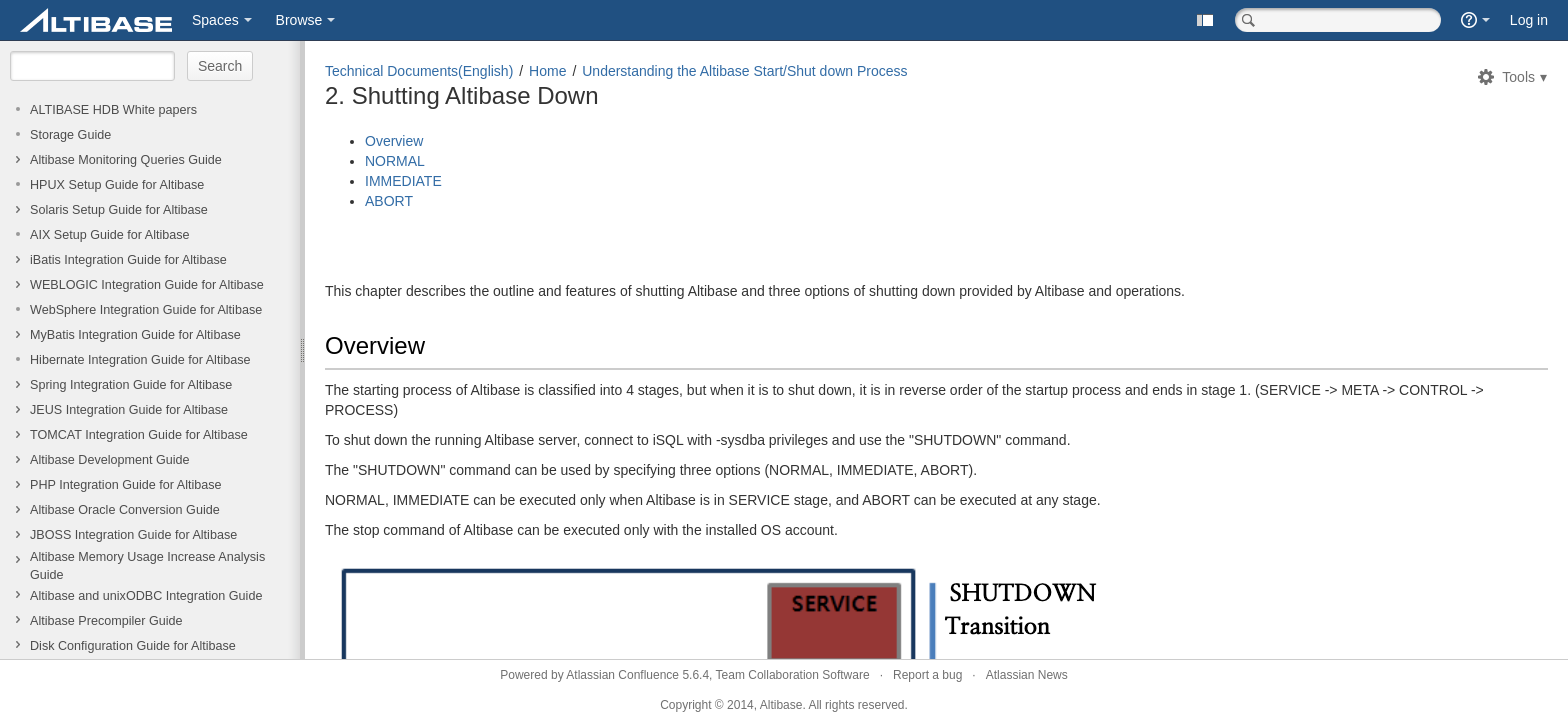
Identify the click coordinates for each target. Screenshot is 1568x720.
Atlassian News (1027, 675)
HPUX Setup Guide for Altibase (117, 185)
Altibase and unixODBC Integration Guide (146, 596)
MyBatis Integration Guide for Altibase (135, 335)
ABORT (389, 201)
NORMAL (395, 161)
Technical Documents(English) (419, 71)
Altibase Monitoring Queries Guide (126, 160)
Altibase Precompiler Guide (106, 621)
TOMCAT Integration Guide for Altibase (139, 435)
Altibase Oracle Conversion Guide (125, 510)
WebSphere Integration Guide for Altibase (146, 310)
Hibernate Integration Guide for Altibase (140, 360)
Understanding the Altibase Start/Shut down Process (744, 71)
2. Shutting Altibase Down (462, 95)
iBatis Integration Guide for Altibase (128, 260)
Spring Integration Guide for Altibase (131, 385)
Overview (394, 141)
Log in (1529, 20)
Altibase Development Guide (110, 460)
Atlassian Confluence (622, 675)
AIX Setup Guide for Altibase (110, 235)
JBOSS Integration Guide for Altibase (133, 535)
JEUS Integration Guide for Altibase (129, 410)
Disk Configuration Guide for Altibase (133, 646)
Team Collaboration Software (793, 675)
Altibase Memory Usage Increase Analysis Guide (147, 566)
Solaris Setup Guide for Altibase (119, 210)
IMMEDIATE (403, 181)
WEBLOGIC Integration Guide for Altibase (147, 285)
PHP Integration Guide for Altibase (126, 485)
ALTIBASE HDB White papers (113, 110)
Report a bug (927, 675)
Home (547, 71)
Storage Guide (70, 135)
